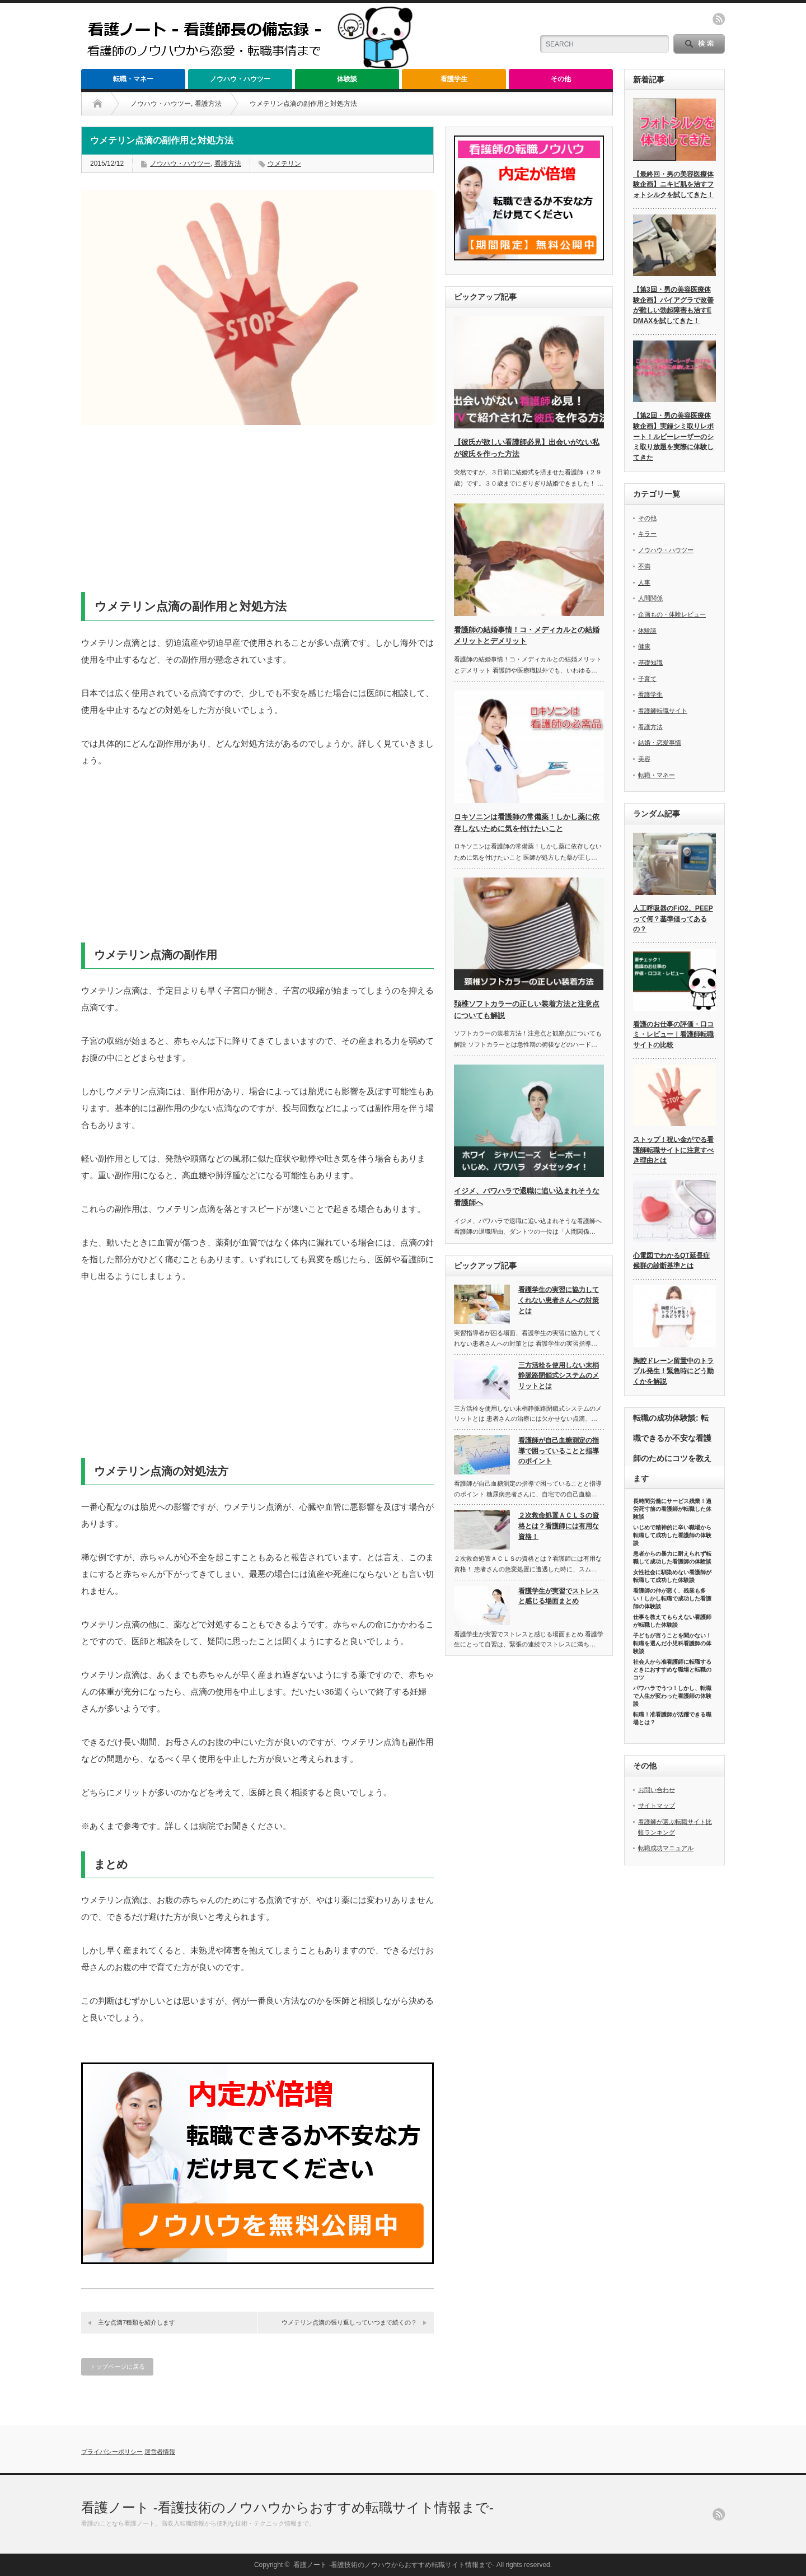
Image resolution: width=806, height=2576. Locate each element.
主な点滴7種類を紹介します (136, 2322)
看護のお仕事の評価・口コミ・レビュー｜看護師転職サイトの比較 (673, 1034)
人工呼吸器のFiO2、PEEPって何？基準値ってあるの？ (673, 918)
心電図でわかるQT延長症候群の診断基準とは (671, 1261)
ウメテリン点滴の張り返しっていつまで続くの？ (349, 2322)
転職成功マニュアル (665, 1848)
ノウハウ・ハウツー (240, 79)
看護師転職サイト (662, 710)
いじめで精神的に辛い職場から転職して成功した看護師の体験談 (672, 1535)
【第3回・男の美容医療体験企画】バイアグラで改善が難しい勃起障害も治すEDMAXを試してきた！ (673, 305)
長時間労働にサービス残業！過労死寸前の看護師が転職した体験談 (672, 1509)
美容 (644, 758)
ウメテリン (284, 163)
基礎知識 (650, 662)
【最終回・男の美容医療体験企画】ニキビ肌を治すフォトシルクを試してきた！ (673, 184)
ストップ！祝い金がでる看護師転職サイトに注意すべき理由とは (673, 1150)
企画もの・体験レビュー (672, 614)
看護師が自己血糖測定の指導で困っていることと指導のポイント (558, 1450)
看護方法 (208, 104)
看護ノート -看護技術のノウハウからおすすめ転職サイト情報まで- (287, 2507)
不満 (644, 566)
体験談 (347, 79)
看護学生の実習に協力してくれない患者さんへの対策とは (558, 1300)
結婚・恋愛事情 (659, 742)
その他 (561, 79)
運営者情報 (159, 2451)
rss (719, 19)
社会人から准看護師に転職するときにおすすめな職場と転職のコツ (672, 1670)
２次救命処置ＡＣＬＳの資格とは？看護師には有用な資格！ (558, 1525)
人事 (644, 582)
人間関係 (650, 598)
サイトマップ (656, 1805)
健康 (644, 646)
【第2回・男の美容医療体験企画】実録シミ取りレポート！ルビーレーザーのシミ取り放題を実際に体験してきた (673, 436)
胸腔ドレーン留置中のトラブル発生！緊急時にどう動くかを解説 (673, 1371)
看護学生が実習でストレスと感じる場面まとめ (558, 1596)
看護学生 (454, 79)
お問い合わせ (656, 1789)
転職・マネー (133, 79)
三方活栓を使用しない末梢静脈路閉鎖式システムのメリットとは (558, 1375)
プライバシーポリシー (112, 2451)
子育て (647, 678)
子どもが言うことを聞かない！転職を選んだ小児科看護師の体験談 (672, 1643)
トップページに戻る (117, 2366)
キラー (647, 533)
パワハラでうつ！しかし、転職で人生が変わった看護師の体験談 (672, 1696)
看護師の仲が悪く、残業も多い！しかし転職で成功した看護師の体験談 (672, 1598)
